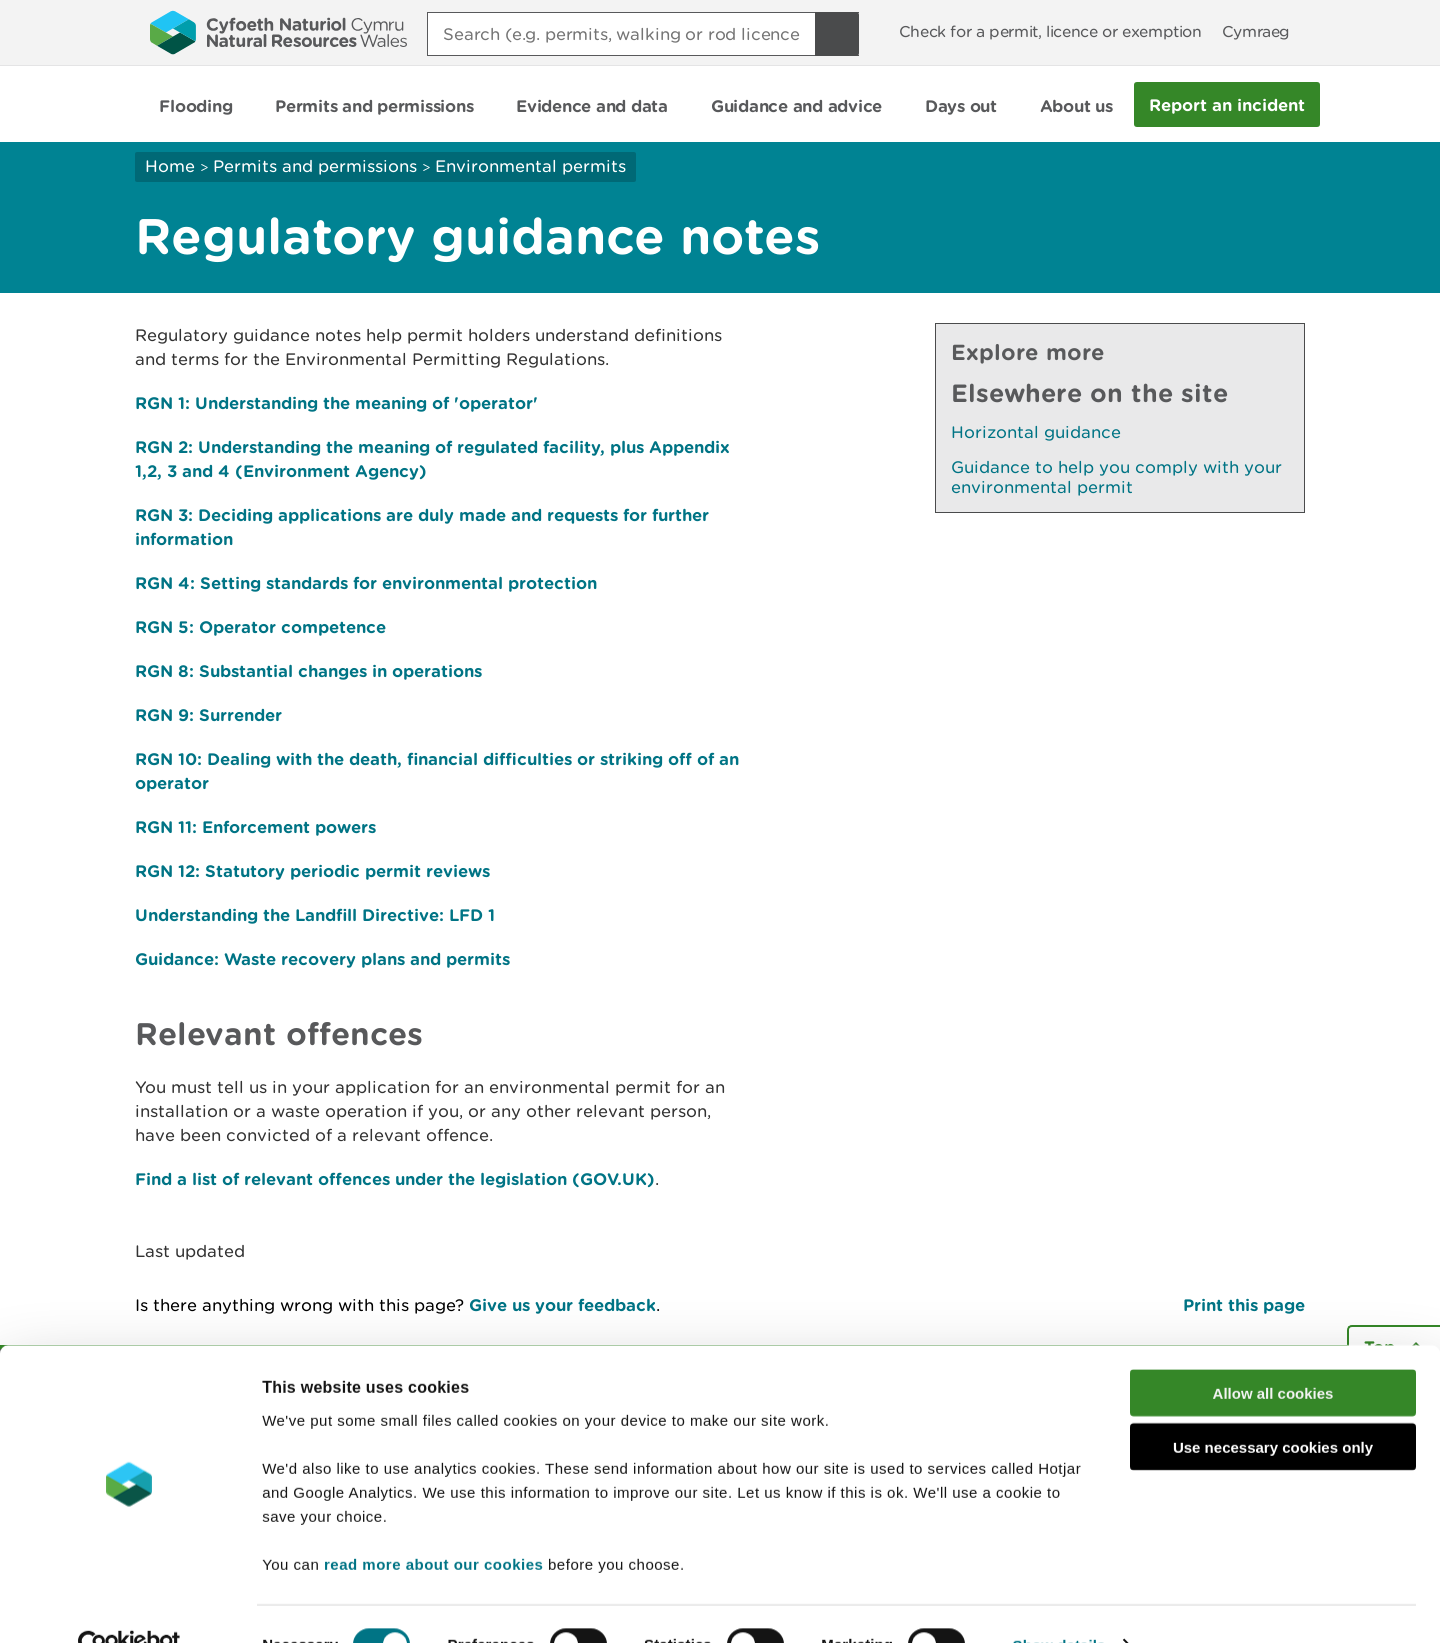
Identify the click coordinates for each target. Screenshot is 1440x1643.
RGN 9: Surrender (208, 714)
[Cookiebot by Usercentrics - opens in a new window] (129, 1604)
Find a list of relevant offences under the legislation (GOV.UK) (395, 1178)
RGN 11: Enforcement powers (255, 826)
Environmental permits (530, 166)
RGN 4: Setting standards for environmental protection (366, 582)
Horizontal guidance (1036, 432)
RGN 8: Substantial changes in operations (308, 670)
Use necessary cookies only (1273, 1406)
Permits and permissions (315, 166)
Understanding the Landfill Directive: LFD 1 (315, 914)
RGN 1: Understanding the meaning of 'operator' (336, 402)
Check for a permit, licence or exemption (1050, 31)
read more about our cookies (433, 1522)
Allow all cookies (1273, 1351)
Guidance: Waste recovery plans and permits (322, 958)
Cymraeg (1256, 31)
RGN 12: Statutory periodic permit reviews (312, 870)
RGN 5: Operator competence (260, 626)
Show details (1059, 1603)
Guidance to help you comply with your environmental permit (1116, 477)
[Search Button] (837, 34)
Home (170, 166)
